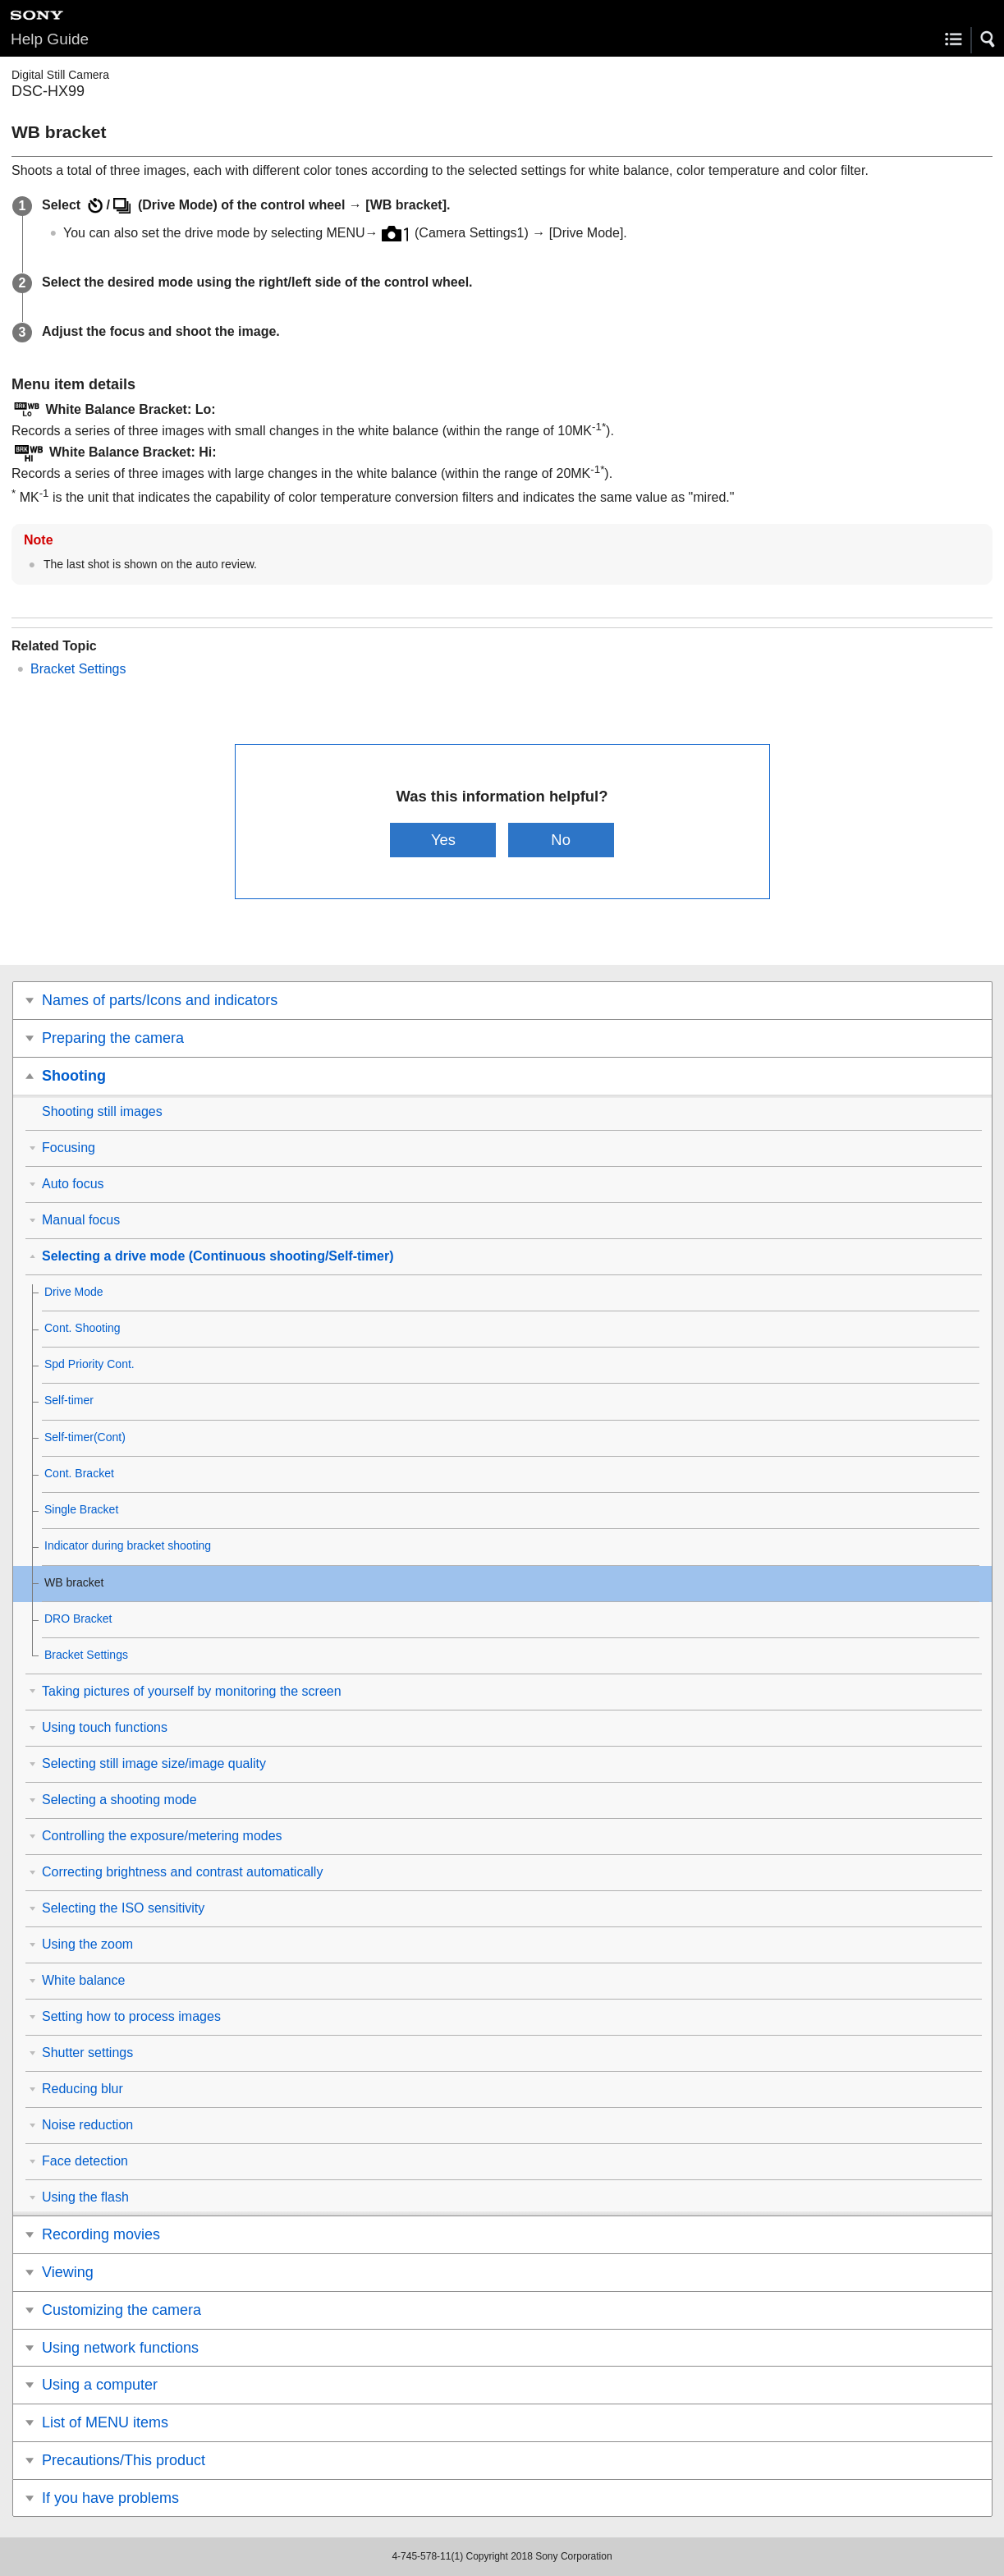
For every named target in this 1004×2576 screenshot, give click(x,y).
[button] (988, 39)
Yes (443, 839)
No (561, 839)
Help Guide (50, 39)
